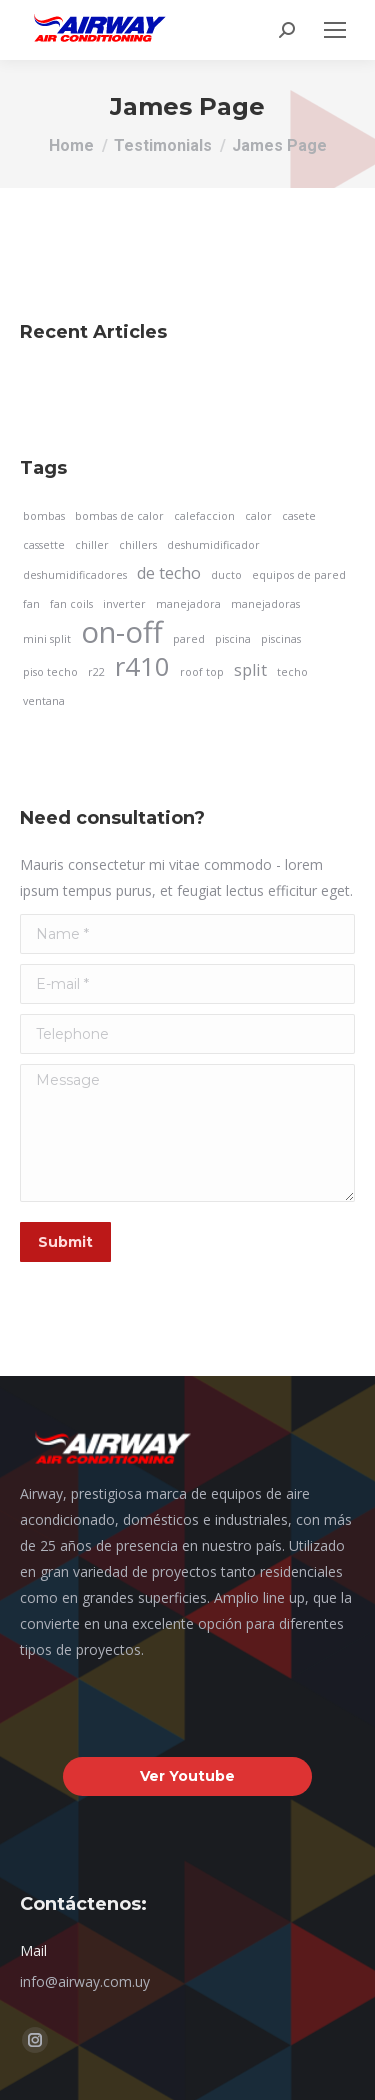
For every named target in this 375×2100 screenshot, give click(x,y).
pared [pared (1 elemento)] (189, 639)
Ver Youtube (187, 1776)
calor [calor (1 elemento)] (258, 516)
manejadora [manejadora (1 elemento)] (188, 604)
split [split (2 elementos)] (250, 670)
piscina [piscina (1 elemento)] (233, 639)
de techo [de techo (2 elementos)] (169, 573)
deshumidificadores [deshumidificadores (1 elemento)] (75, 575)
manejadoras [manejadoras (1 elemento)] (265, 604)
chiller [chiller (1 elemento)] (92, 545)
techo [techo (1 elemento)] (292, 672)
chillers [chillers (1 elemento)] (138, 545)
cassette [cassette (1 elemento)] (44, 545)
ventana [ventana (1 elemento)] (44, 701)
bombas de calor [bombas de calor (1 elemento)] (119, 516)
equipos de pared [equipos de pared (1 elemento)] (299, 575)
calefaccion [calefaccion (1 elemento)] (204, 516)
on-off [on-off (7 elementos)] (122, 632)
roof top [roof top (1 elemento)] (202, 672)
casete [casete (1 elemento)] (299, 516)
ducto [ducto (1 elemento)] (226, 575)
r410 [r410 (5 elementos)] (142, 667)
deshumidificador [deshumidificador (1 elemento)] (213, 545)
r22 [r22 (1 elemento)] (96, 672)
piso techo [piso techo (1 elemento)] (50, 672)
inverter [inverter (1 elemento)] (124, 604)
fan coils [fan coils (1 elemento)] (71, 604)
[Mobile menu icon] (335, 30)
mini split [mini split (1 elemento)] (47, 639)
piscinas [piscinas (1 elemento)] (281, 639)
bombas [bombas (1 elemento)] (44, 516)
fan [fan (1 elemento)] (31, 604)
